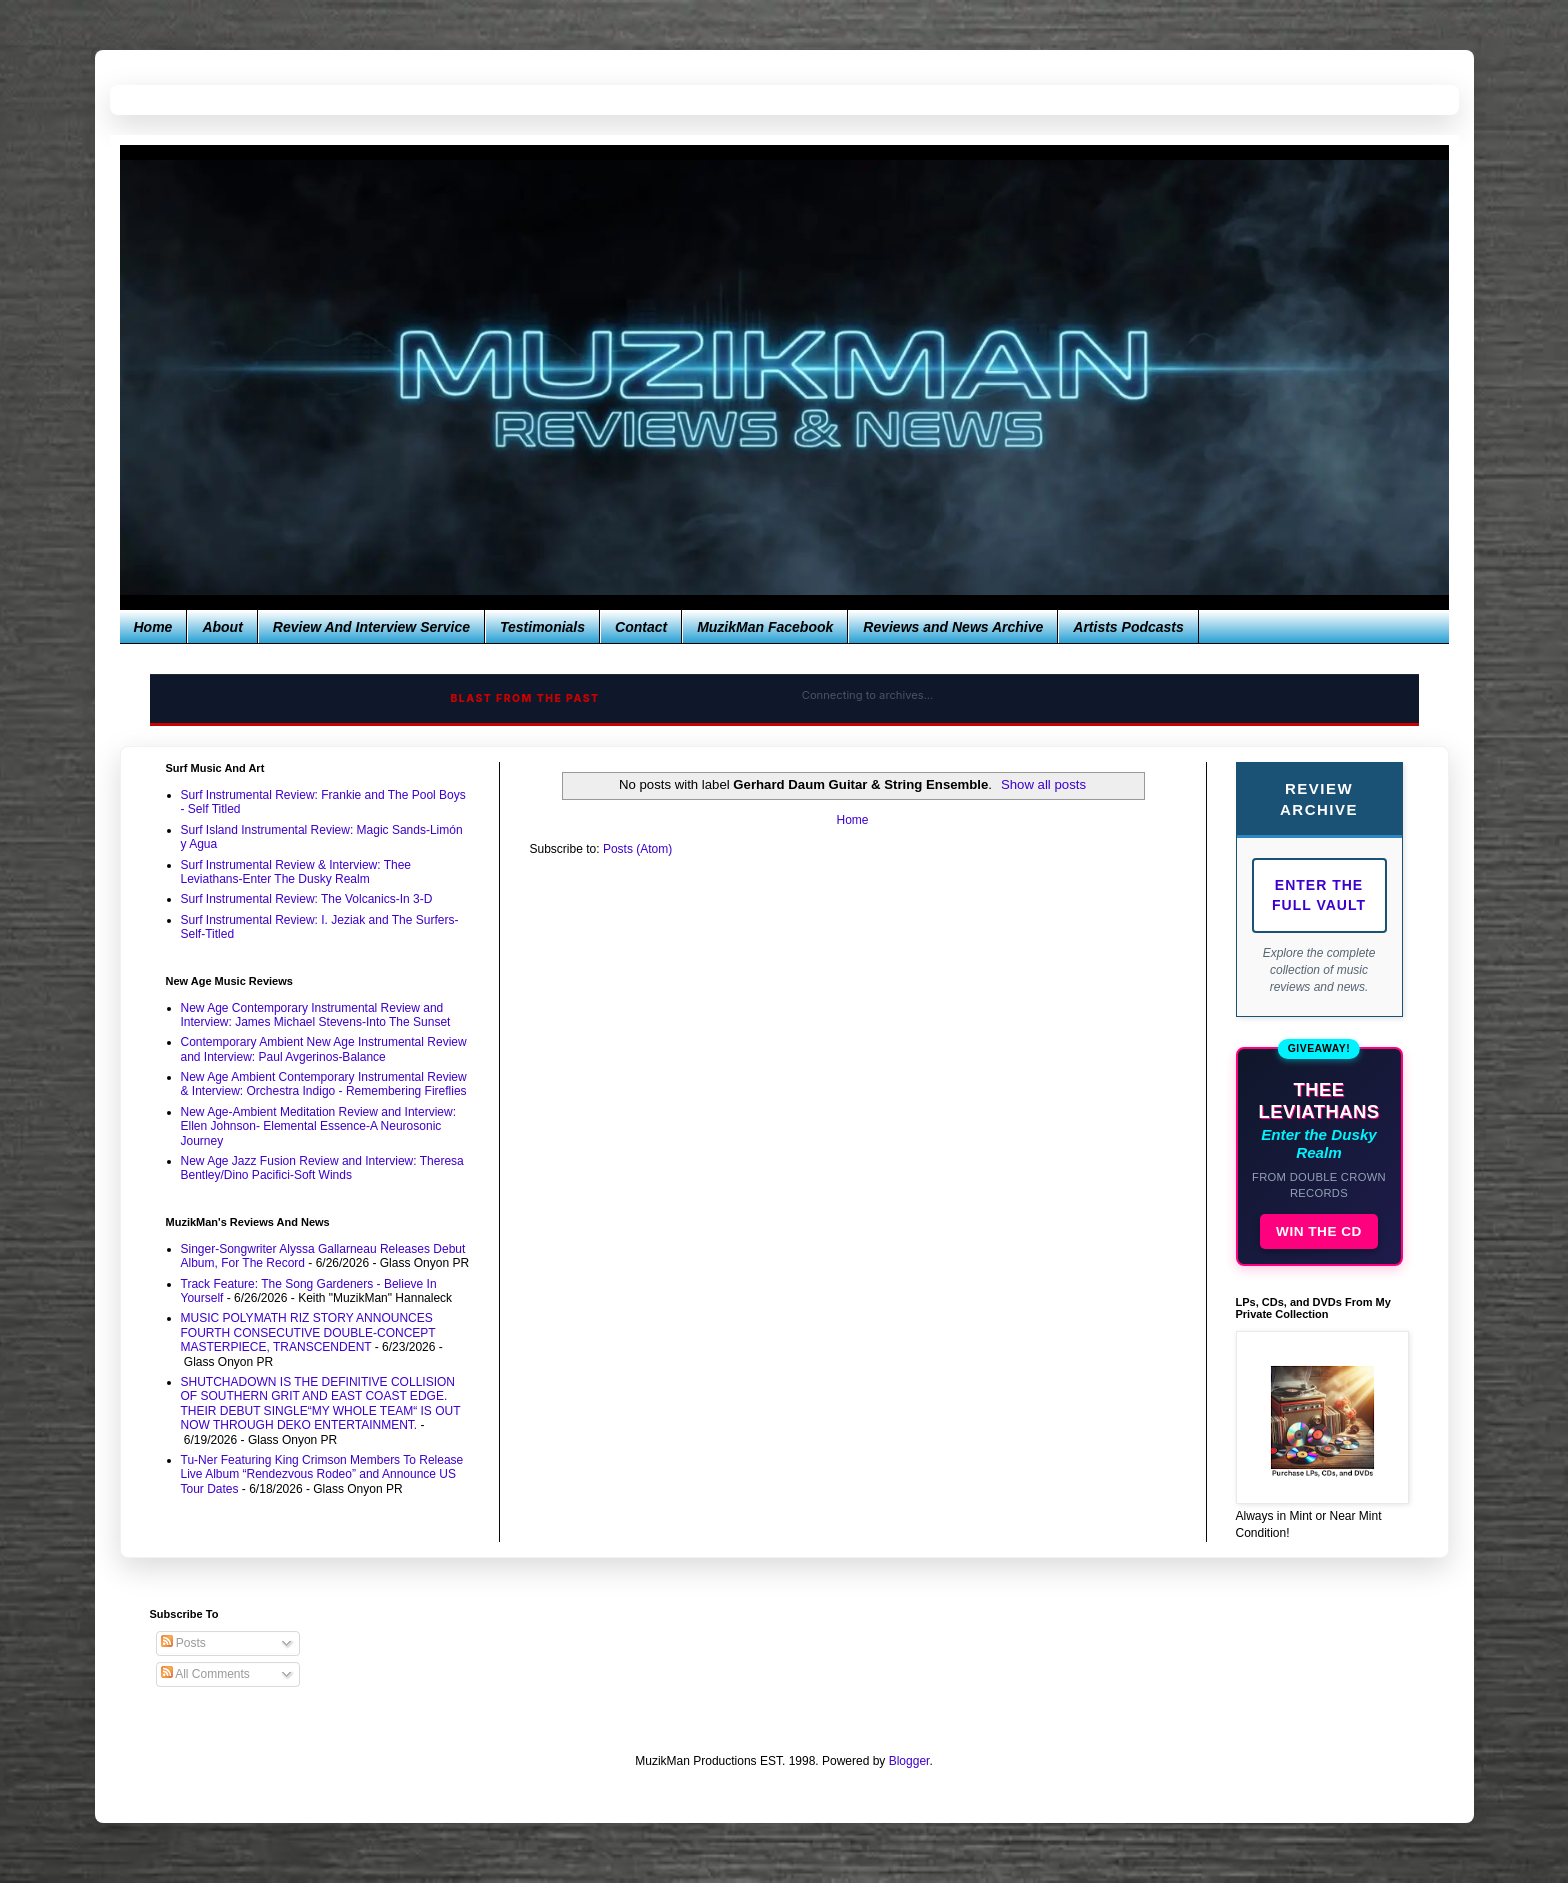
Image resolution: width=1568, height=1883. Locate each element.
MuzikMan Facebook (765, 627)
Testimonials (542, 627)
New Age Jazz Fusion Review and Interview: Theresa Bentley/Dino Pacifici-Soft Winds (322, 1168)
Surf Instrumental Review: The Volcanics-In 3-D (307, 899)
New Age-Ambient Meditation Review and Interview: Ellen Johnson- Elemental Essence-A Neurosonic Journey (318, 1126)
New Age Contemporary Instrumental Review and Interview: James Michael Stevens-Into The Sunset (316, 1015)
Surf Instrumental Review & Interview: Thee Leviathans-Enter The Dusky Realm (296, 872)
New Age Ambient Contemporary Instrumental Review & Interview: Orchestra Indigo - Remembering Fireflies (324, 1084)
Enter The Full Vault (1319, 895)
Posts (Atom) (637, 849)
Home (153, 627)
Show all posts (1043, 784)
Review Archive (1319, 799)
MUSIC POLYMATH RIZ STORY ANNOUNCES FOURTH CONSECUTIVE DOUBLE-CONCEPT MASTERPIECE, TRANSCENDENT (308, 1332)
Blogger (909, 1761)
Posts (183, 1643)
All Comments (205, 1674)
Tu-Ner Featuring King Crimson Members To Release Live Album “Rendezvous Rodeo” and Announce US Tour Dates (322, 1474)
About (222, 627)
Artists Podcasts (1128, 627)
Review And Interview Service (371, 627)
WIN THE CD (1319, 1231)
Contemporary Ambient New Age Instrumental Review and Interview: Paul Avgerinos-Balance (324, 1049)
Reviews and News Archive (953, 627)
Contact (641, 627)
